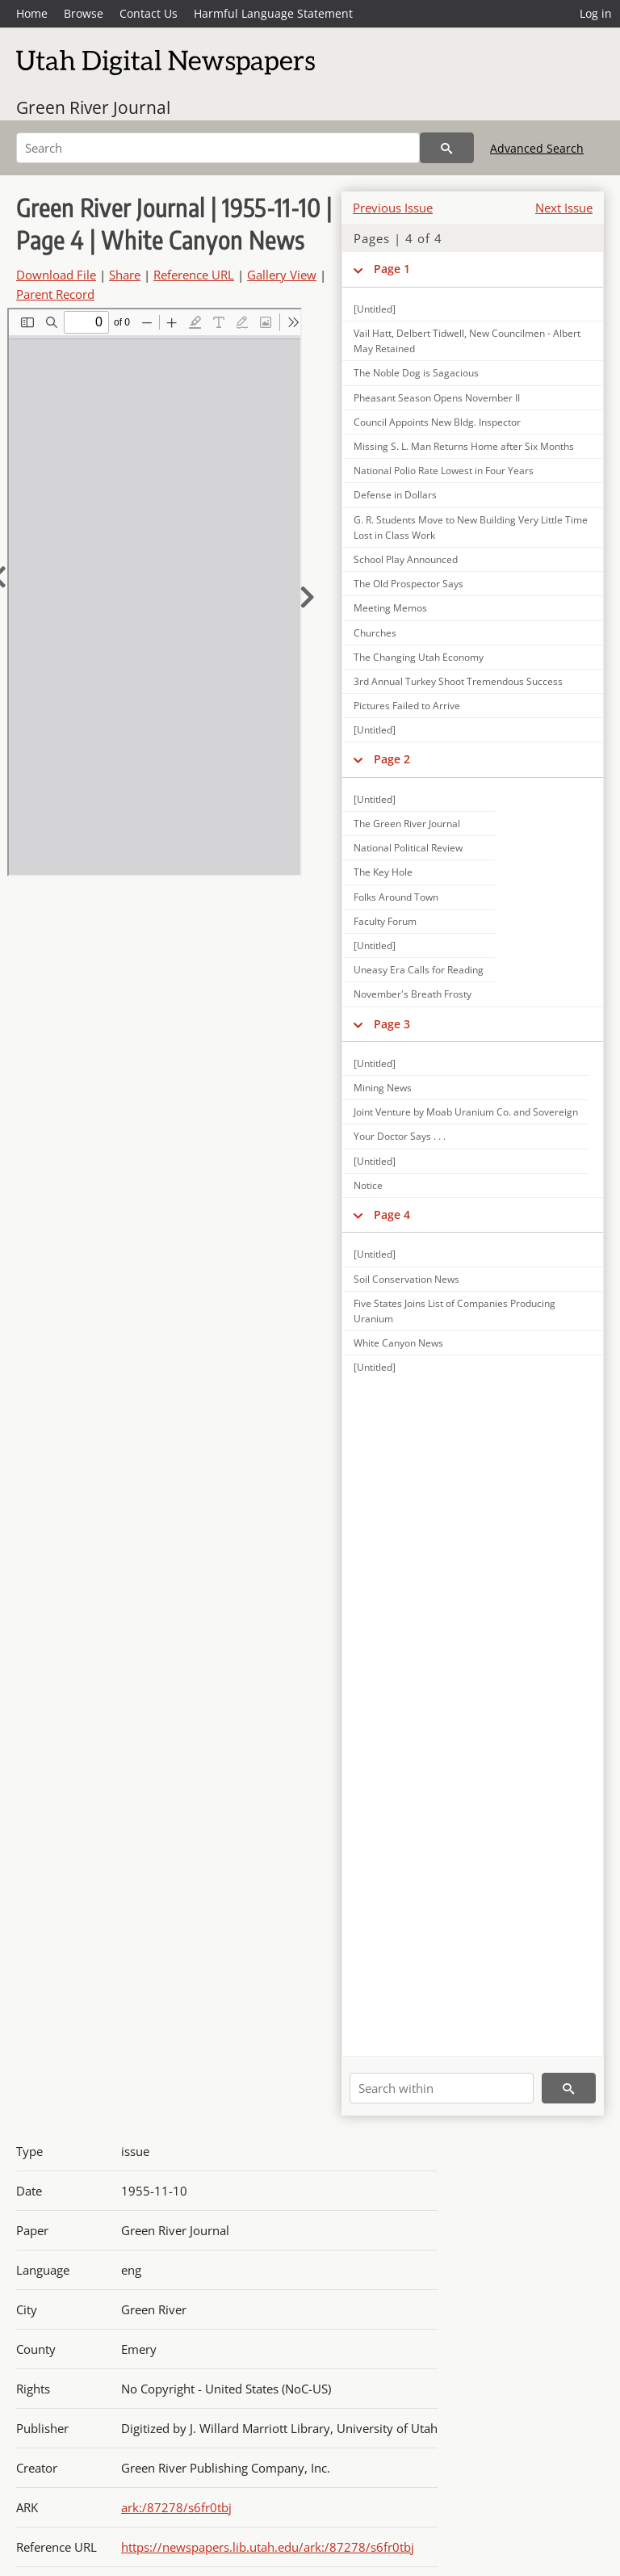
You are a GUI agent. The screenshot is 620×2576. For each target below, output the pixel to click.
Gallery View (281, 275)
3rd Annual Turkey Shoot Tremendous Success (458, 681)
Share (124, 275)
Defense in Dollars (395, 495)
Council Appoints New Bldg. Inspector (437, 422)
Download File (56, 275)
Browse (83, 13)
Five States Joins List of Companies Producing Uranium (454, 1311)
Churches (375, 633)
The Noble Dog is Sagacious (416, 373)
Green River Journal (93, 107)
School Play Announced (406, 559)
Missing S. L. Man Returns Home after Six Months (464, 446)
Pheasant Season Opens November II (437, 398)
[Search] (218, 147)
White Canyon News (398, 1343)
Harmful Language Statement (273, 13)
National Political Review (408, 848)
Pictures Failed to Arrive (407, 705)
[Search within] (442, 2088)
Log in (596, 13)
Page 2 (392, 759)
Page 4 (392, 1214)
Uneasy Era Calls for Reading (419, 970)
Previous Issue (393, 208)
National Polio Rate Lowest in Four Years (444, 470)
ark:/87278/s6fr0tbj (176, 2507)
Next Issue (564, 208)
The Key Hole (383, 872)
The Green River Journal (407, 823)
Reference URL (193, 275)
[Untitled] (375, 309)
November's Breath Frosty (412, 994)
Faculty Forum (385, 921)
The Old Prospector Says (408, 583)
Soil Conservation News (406, 1279)
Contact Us (148, 13)
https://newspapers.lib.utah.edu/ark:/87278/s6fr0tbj (267, 2547)
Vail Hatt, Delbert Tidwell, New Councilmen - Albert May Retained (467, 340)
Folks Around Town (396, 897)
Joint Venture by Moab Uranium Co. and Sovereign (466, 1112)
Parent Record (55, 294)
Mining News (383, 1088)
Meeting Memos (390, 608)
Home (32, 13)
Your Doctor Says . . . (400, 1136)
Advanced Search (537, 148)
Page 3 (392, 1024)
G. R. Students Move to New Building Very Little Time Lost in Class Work (471, 527)
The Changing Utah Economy (419, 657)
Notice (368, 1185)
